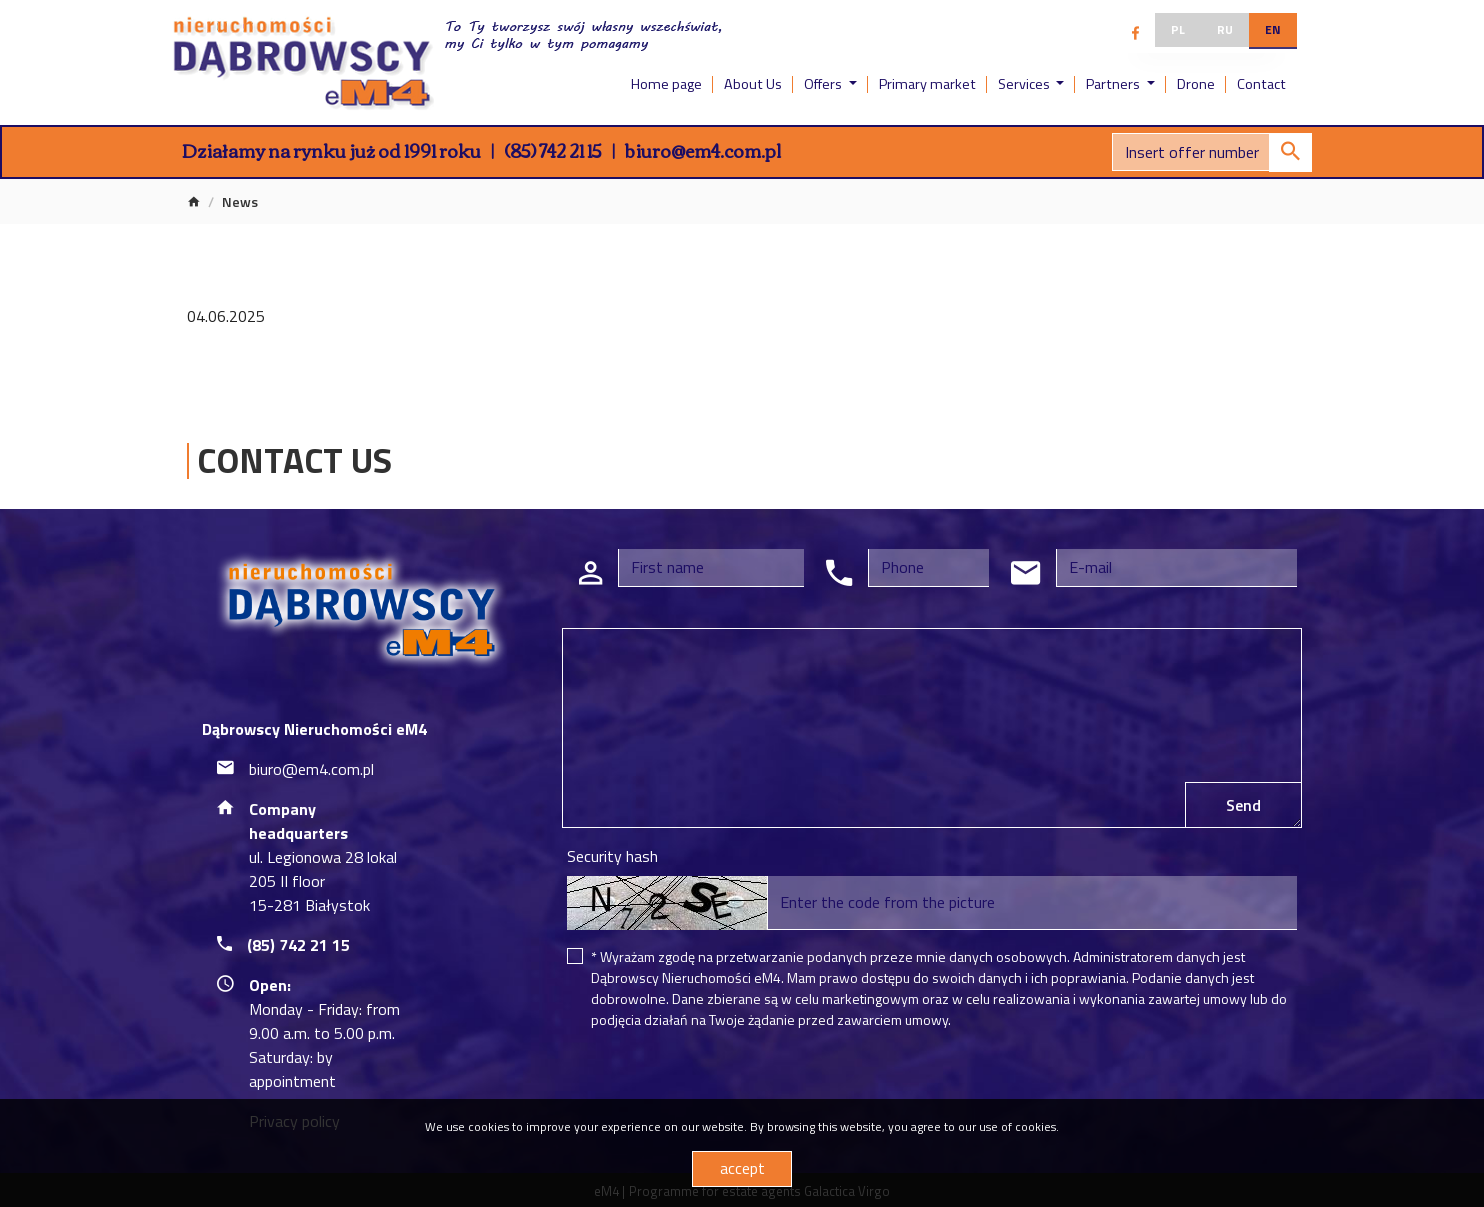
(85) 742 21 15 (553, 150)
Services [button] (1025, 84)
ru (1225, 29)
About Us (753, 84)
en (1273, 29)
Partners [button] (1114, 84)
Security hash (612, 856)
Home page (666, 84)
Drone (1196, 84)
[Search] (1212, 152)
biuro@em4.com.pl (703, 150)
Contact (1261, 84)
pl (1178, 29)
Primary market (927, 84)
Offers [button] (824, 84)
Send (1243, 805)
